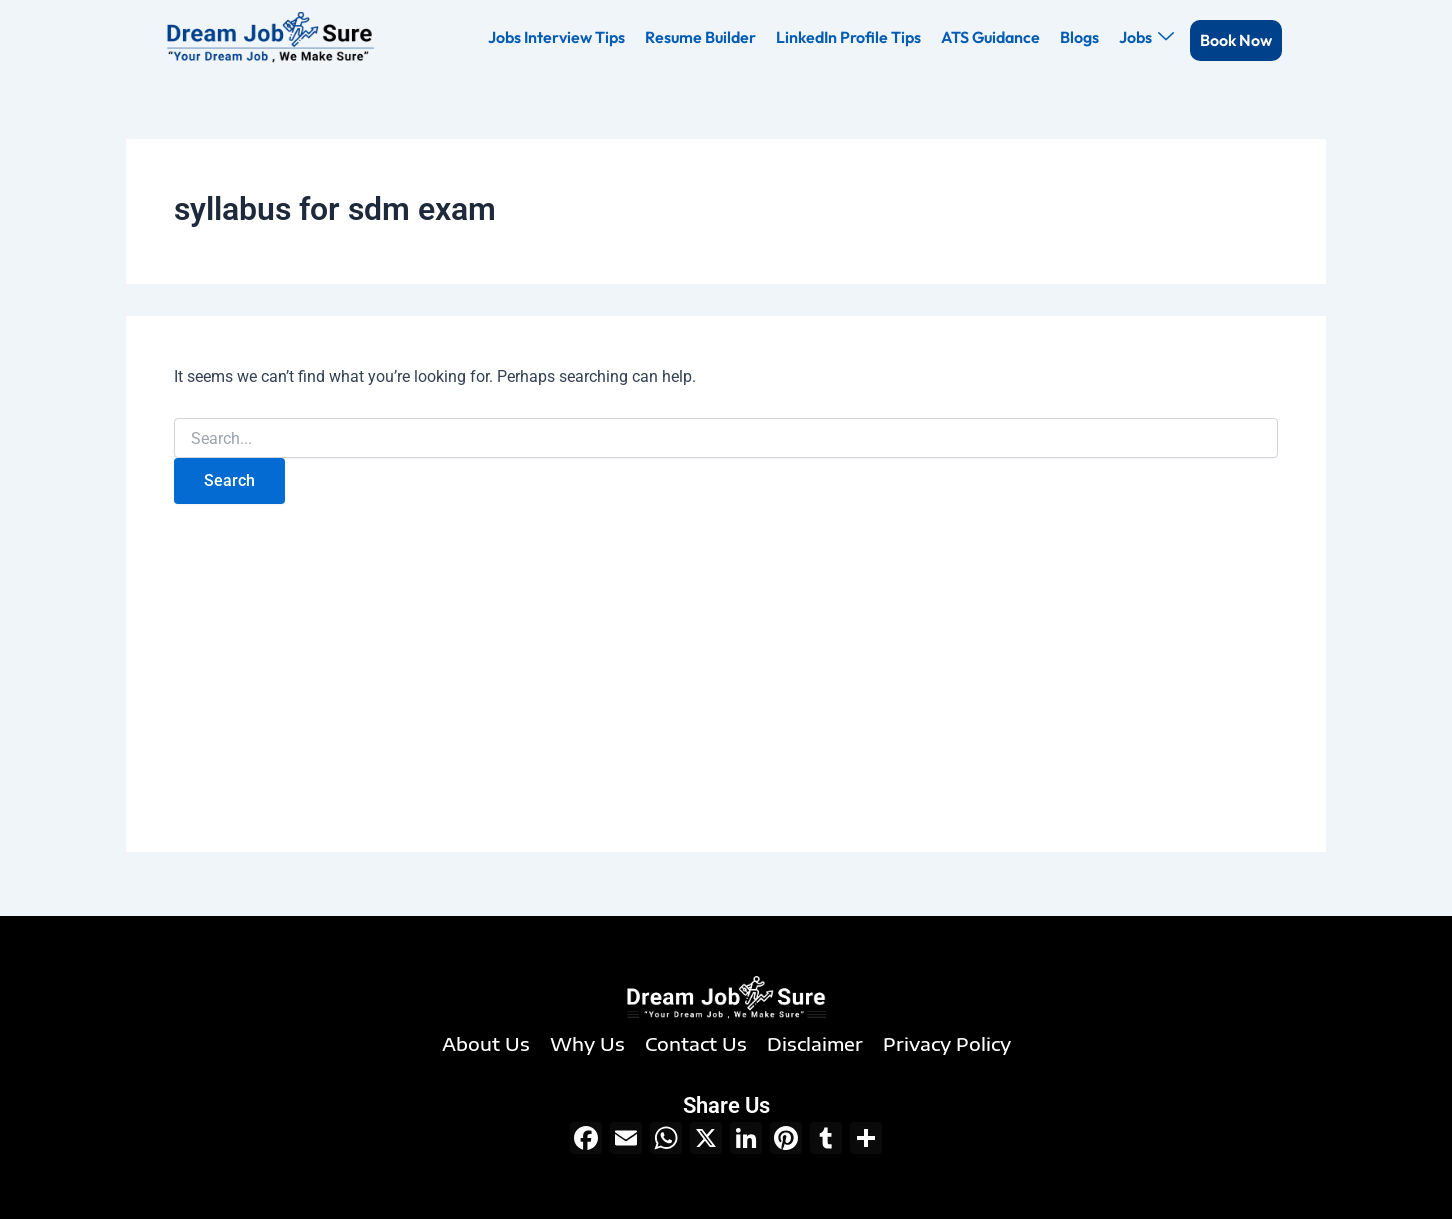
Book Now (1236, 40)
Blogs (1079, 37)
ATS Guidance (990, 37)
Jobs (1146, 37)
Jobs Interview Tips (556, 37)
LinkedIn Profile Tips (848, 37)
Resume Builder (700, 37)
